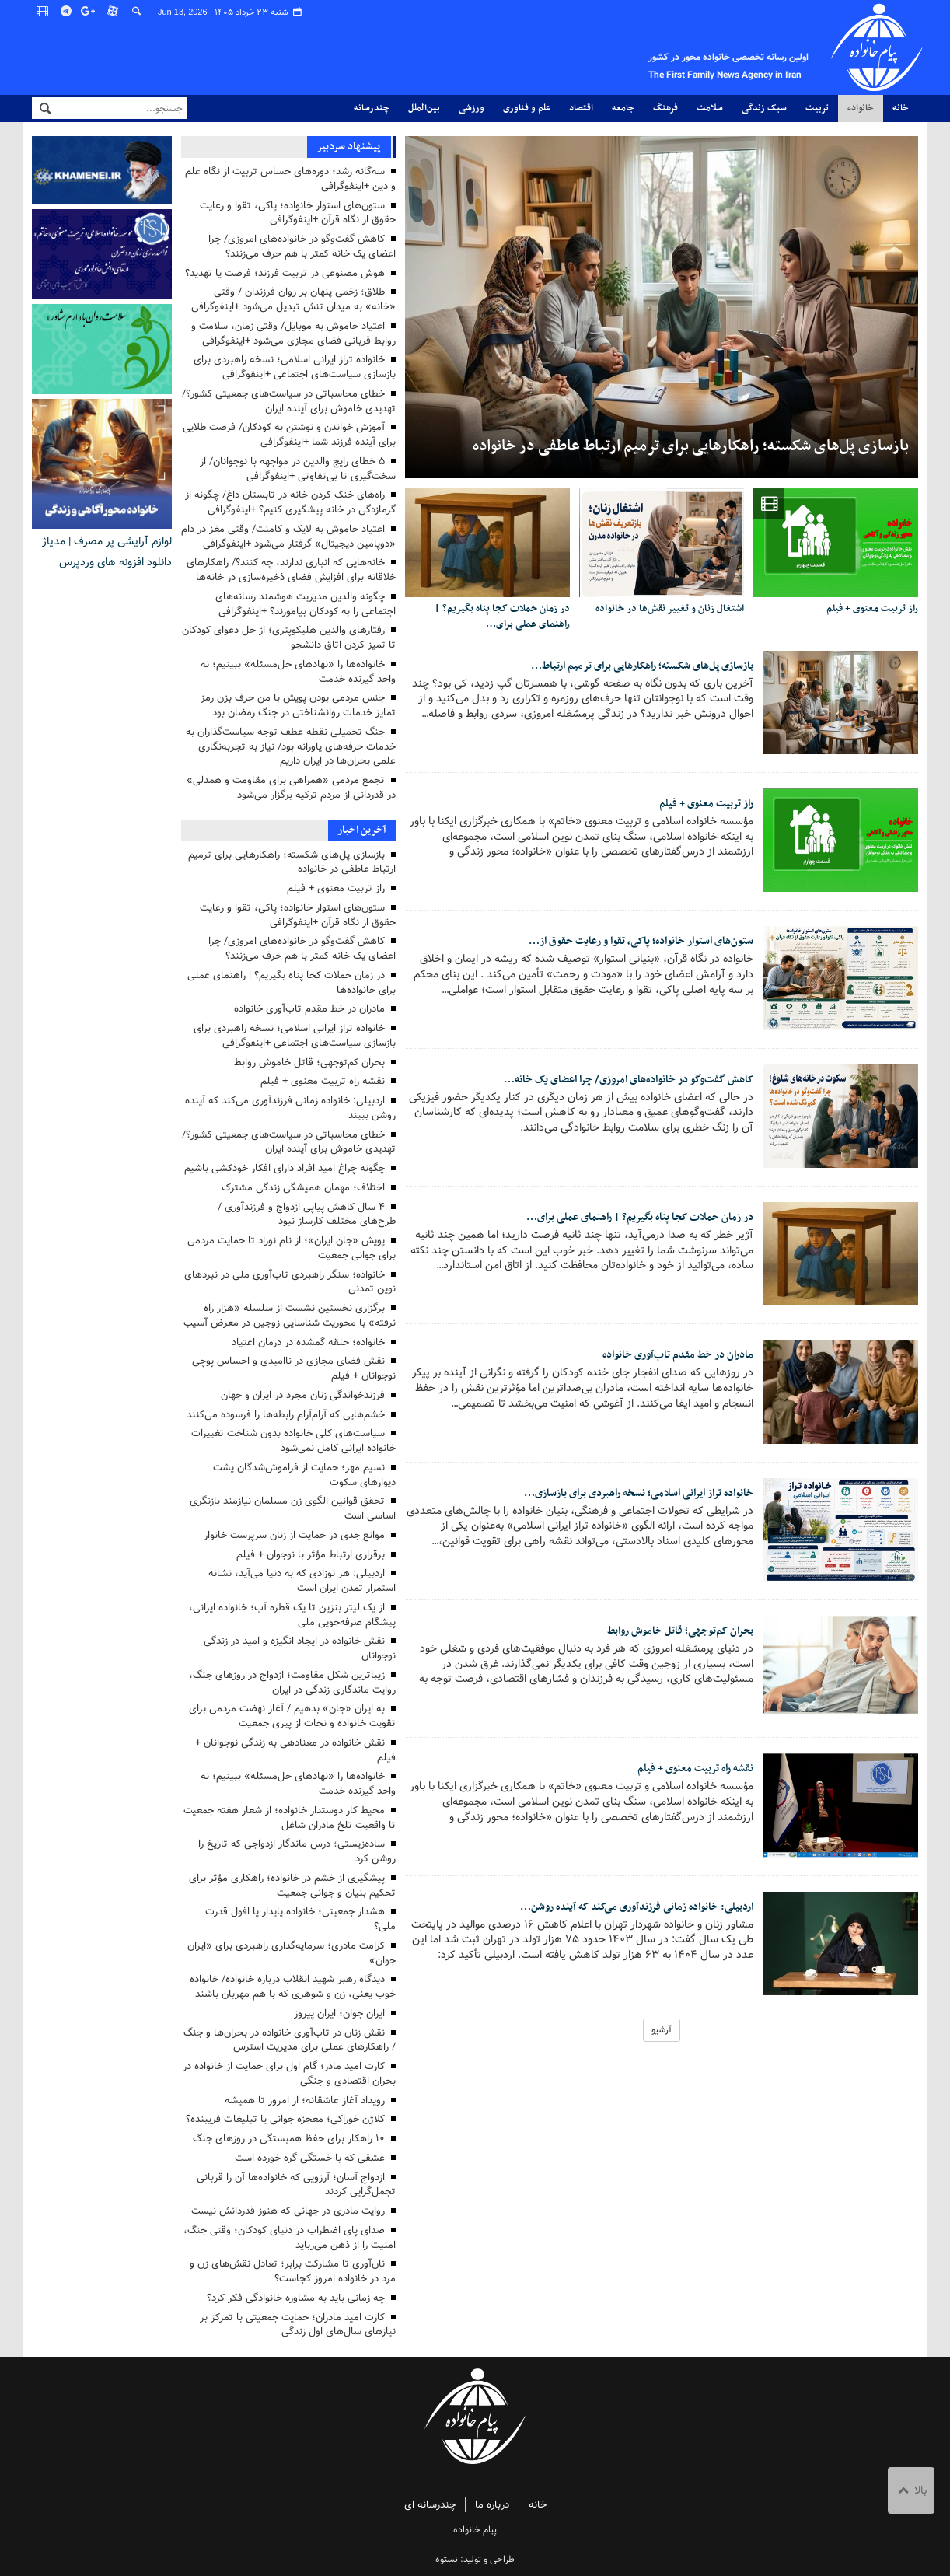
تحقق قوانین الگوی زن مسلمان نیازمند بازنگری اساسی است (293, 1508)
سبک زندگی (764, 108)
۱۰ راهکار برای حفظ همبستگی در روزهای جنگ (289, 2138)
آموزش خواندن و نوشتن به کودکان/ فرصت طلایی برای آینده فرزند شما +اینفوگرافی (289, 434)
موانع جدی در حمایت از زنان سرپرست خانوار (294, 1535)
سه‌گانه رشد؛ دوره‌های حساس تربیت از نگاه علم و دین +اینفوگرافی (290, 179)
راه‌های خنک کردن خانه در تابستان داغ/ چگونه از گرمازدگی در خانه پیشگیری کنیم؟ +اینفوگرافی (290, 502)
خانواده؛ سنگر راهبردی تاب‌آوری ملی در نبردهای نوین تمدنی (290, 1282)
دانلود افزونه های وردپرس (115, 562)
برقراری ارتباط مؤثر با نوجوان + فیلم (310, 1554)
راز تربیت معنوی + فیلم (871, 609)
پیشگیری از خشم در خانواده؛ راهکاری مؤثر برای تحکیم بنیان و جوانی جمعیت (292, 1885)
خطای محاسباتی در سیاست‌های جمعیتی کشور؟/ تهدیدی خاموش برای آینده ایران (289, 401)
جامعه (623, 108)
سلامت (710, 108)
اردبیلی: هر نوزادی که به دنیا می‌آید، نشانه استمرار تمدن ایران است (302, 1581)
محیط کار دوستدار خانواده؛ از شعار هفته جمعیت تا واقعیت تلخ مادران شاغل (289, 1818)
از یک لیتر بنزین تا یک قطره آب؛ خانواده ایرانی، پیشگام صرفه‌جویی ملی (292, 1615)
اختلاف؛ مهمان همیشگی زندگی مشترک (303, 1187)
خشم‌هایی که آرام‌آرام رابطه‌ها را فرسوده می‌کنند (286, 1414)
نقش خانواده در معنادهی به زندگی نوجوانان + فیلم (295, 1750)
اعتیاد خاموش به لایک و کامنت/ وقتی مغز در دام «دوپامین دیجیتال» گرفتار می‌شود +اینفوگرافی (288, 536)
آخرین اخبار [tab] (361, 830)
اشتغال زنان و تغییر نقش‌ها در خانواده (668, 609)
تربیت (817, 108)
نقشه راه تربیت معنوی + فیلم (687, 1771)
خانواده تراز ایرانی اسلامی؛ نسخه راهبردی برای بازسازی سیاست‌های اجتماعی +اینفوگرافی (295, 367)
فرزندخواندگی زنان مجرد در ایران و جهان (303, 1395)
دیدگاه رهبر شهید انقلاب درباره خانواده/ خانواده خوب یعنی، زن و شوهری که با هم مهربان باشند (293, 1986)
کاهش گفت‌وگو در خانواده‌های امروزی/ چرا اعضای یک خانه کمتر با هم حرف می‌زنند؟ (302, 246)
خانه (900, 108)
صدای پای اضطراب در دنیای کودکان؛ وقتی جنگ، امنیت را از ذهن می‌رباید (289, 2238)
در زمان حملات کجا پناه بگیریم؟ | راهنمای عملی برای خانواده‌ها (291, 983)
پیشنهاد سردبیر (348, 147)
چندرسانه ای (430, 2505)
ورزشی (471, 108)
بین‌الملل (424, 108)
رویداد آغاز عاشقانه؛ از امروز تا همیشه (305, 2100)
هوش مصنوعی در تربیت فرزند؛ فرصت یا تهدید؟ (285, 273)
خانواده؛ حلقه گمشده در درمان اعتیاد (308, 1342)
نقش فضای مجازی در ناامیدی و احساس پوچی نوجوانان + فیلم (294, 1368)
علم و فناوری (526, 108)
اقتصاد (581, 108)
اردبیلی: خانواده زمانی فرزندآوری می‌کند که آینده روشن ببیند (290, 1108)
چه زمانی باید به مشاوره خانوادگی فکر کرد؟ (296, 2298)
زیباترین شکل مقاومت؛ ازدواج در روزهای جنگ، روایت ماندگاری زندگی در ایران (292, 1682)
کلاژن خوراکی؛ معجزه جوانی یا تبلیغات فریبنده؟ (285, 2119)
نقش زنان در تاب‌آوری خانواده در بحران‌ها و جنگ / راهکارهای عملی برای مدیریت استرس (289, 2040)
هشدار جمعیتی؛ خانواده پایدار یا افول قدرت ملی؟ (300, 1919)
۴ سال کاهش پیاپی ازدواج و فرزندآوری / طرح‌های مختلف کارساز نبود (307, 1214)
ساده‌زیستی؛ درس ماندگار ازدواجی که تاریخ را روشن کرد (297, 1851)
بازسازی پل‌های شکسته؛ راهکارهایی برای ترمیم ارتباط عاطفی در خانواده (691, 446)
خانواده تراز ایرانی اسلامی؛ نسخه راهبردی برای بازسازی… (621, 1495)
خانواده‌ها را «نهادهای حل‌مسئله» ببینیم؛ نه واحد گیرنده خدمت (298, 672)
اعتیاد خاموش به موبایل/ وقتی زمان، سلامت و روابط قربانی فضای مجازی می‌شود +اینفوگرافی (293, 333)
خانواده (860, 108)
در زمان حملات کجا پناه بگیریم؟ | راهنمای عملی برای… (500, 617)
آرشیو (661, 2032)
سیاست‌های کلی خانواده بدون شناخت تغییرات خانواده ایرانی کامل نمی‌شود (293, 1441)
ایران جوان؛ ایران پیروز (339, 2013)
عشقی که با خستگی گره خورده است (310, 2158)
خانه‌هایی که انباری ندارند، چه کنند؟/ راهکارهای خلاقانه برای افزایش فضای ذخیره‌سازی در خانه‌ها (291, 570)
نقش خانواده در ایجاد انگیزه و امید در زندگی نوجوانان (300, 1648)
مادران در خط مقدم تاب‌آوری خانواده (669, 1357)
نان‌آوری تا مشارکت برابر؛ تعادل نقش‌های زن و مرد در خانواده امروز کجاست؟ (293, 2271)
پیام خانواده (699, 47)
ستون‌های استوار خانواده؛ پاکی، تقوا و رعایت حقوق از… (627, 944)
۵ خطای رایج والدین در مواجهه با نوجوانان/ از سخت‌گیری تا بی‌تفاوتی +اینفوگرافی (298, 469)
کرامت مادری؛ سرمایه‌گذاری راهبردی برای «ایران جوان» (291, 1953)
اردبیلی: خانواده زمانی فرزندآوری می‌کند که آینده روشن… (622, 1909)
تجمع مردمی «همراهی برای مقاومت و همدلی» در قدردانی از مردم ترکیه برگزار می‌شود (291, 787)
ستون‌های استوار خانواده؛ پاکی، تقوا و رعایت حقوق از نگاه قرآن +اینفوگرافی (298, 213)
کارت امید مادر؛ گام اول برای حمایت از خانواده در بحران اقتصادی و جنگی (289, 2073)
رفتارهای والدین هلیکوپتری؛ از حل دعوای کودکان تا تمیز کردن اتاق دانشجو (289, 637)
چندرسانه (371, 108)
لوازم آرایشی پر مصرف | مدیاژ (107, 541)
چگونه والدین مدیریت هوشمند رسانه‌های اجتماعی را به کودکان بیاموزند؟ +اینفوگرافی (305, 604)
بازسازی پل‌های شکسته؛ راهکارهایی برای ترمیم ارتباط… (625, 668)
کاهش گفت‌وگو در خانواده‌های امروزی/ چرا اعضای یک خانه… (613, 1081)
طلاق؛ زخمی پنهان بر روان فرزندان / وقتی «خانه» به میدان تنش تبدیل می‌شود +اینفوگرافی (293, 299)
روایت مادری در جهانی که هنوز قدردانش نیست (288, 2211)
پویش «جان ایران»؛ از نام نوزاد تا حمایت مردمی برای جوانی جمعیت (291, 1248)
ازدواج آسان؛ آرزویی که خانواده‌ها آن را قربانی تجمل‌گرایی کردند (296, 2185)
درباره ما (492, 2505)
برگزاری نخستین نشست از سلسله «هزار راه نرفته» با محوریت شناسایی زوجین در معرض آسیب (289, 1315)
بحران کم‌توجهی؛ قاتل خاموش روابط (670, 1633)
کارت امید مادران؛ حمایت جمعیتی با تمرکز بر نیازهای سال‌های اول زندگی (298, 2325)
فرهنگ (665, 108)
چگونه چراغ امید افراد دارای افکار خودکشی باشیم (284, 1168)
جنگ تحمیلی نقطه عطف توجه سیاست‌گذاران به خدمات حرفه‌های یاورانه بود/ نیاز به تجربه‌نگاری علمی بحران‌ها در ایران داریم (291, 747)
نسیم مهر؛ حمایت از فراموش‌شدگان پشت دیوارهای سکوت (304, 1475)
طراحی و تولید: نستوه (475, 2559)
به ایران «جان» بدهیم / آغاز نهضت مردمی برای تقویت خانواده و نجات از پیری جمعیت (292, 1716)
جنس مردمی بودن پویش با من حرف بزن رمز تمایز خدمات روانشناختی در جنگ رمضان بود (298, 705)
